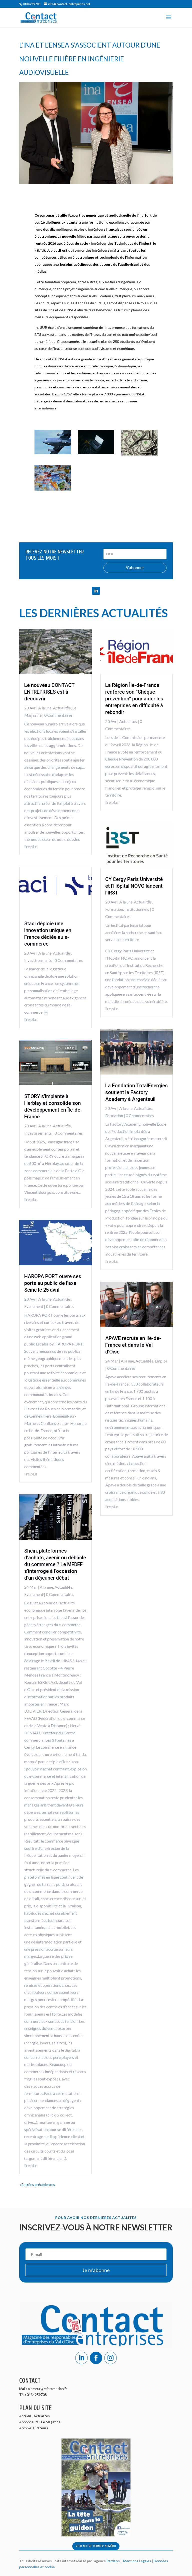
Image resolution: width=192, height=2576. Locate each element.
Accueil (25, 2416)
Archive (25, 2428)
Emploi (161, 1360)
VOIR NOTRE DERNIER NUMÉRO (96, 2546)
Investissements (38, 960)
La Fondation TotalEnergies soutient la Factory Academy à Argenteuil (136, 1092)
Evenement (33, 1306)
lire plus (31, 846)
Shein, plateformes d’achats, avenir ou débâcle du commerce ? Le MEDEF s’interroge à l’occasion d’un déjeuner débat (55, 1564)
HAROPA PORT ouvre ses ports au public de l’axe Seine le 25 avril (52, 1283)
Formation (114, 909)
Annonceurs (28, 2422)
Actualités (42, 2416)
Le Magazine (50, 2422)
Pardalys (113, 2561)
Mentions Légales (136, 2561)
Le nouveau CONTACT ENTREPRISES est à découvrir (49, 692)
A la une (45, 707)
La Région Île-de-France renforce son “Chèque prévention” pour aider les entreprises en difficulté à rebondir (134, 698)
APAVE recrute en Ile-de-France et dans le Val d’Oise (133, 1345)
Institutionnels (136, 909)
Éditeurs (41, 2428)
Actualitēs (62, 707)
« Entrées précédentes (37, 2184)
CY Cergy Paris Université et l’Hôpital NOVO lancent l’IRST (134, 886)
